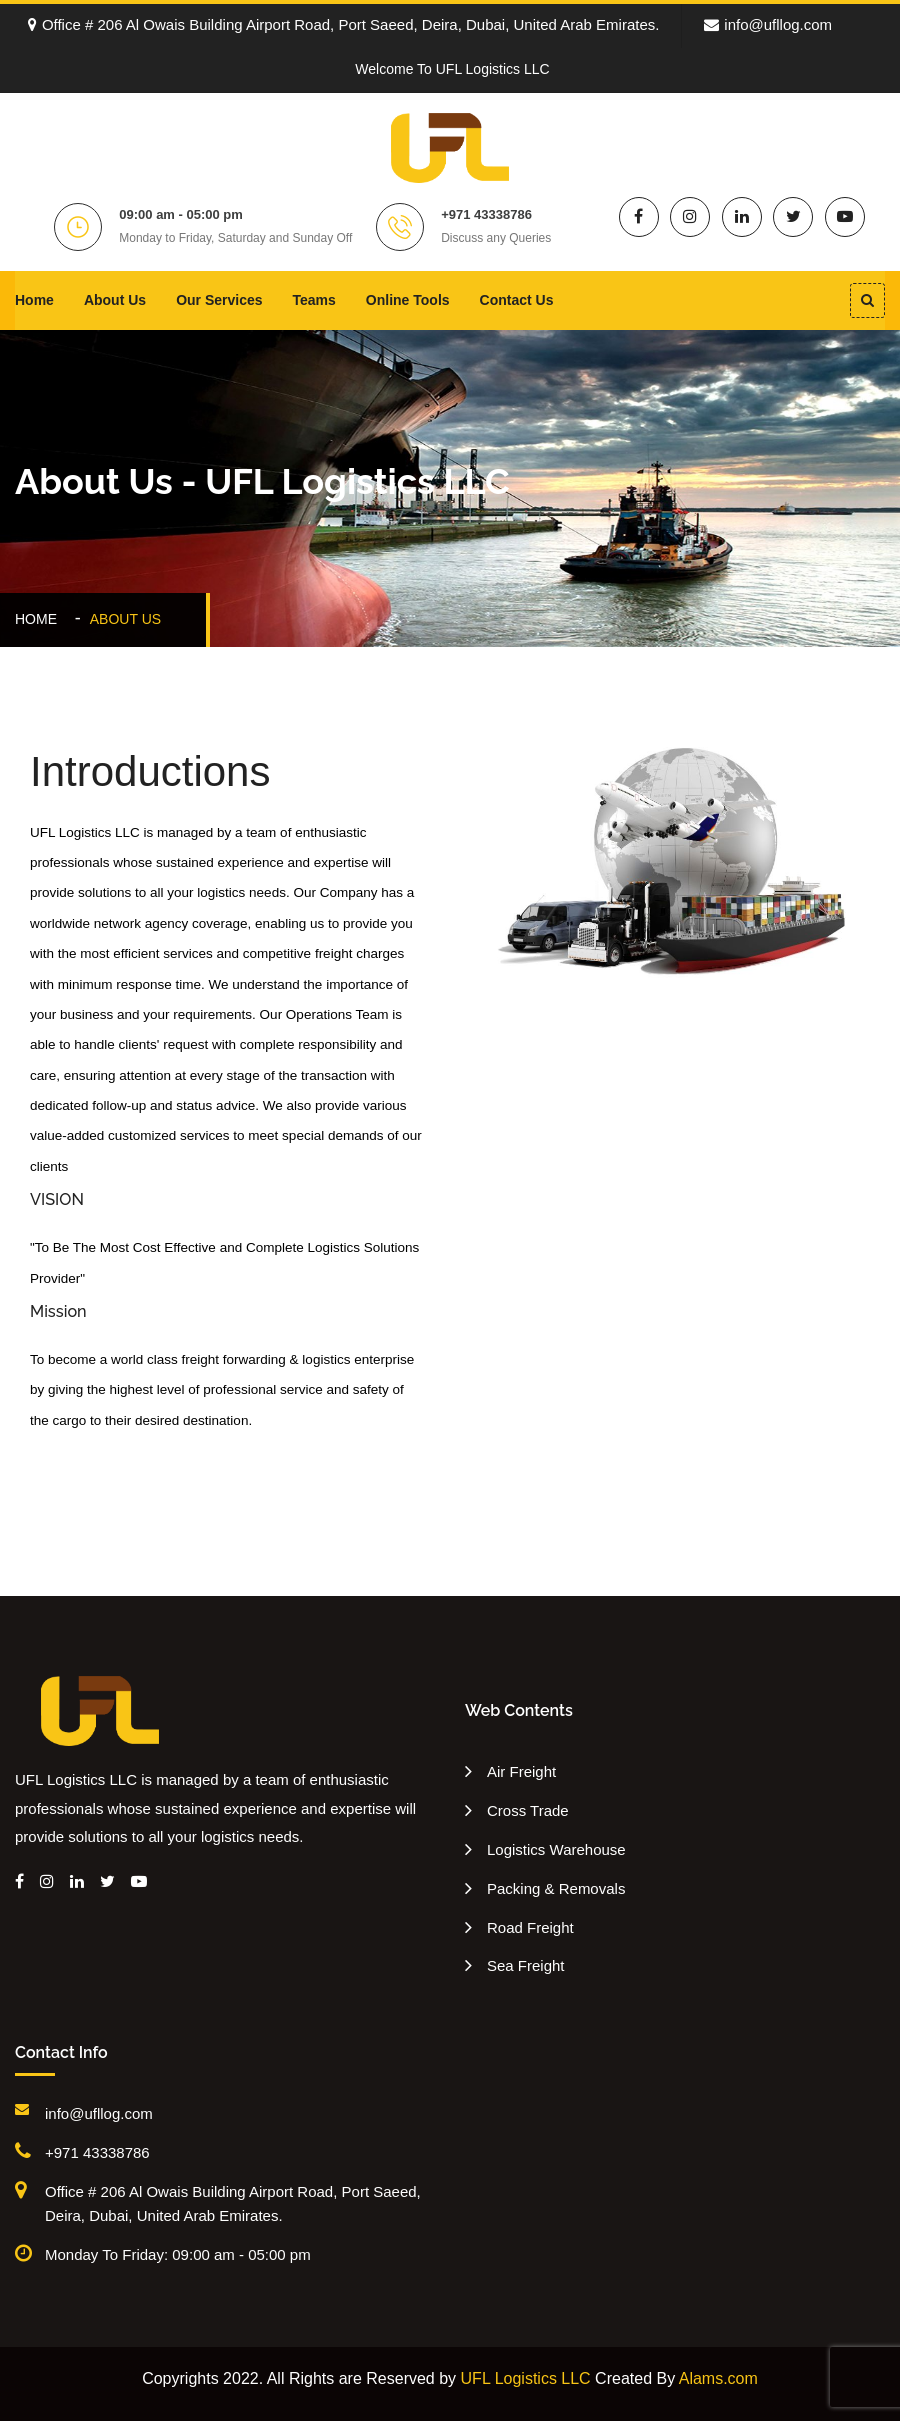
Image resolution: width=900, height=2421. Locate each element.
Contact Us (517, 300)
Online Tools (408, 300)
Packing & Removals (556, 1888)
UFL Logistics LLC (526, 2378)
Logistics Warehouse (556, 1849)
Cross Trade (528, 1810)
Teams (314, 300)
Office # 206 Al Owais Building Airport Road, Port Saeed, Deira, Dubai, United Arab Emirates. (344, 24)
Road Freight (530, 1927)
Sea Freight (526, 1965)
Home (34, 300)
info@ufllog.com (768, 24)
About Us (115, 300)
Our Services (219, 300)
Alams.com (718, 2378)
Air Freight (521, 1771)
